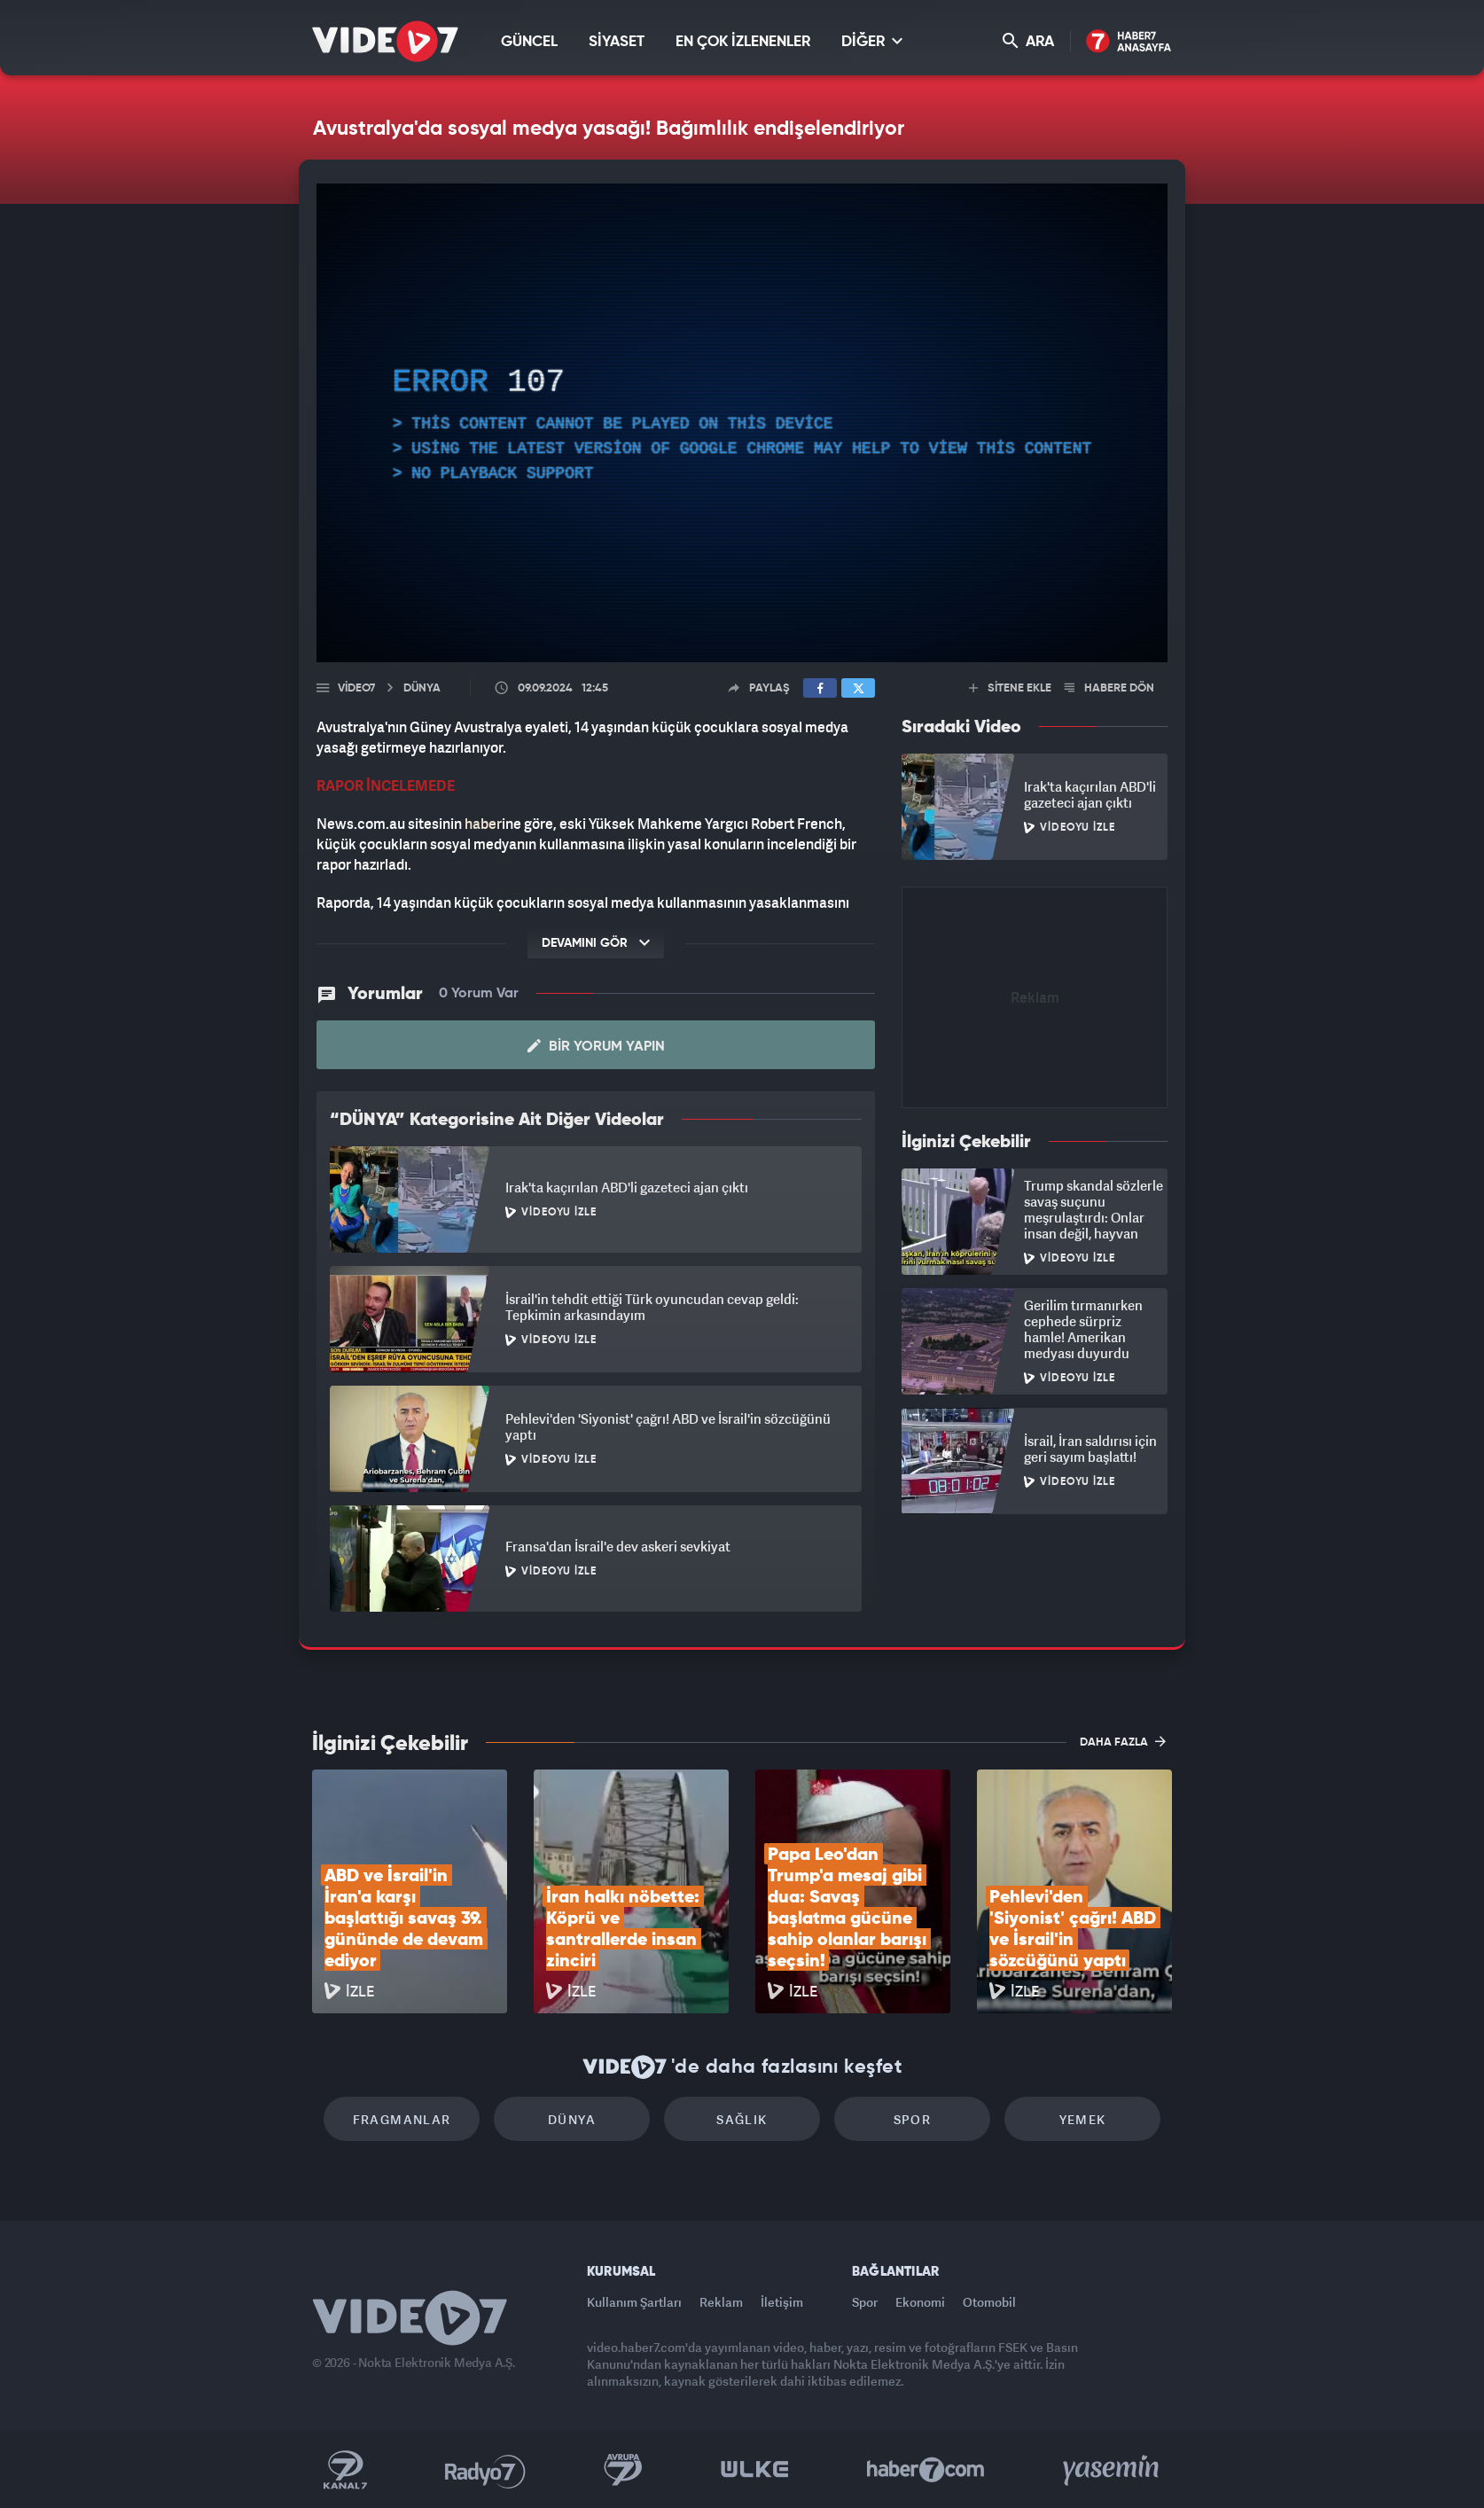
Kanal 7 (345, 2469)
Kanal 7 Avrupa (623, 2469)
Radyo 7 (485, 2469)
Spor (913, 2119)
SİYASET (616, 42)
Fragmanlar (402, 2119)
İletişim (782, 2301)
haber (483, 823)
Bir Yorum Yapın (596, 1046)
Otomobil (989, 2301)
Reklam (721, 2301)
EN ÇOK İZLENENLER (743, 42)
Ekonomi (920, 2301)
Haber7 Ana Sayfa (1129, 42)
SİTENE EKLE (1010, 688)
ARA (1028, 41)
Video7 (356, 688)
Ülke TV (755, 2469)
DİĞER (871, 41)
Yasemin (1112, 2469)
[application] (742, 423)
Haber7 (926, 2469)
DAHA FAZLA (1123, 1741)
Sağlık (741, 2119)
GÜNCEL (529, 42)
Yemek (1082, 2119)
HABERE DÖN (1109, 688)
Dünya (572, 2119)
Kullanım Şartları (634, 2301)
